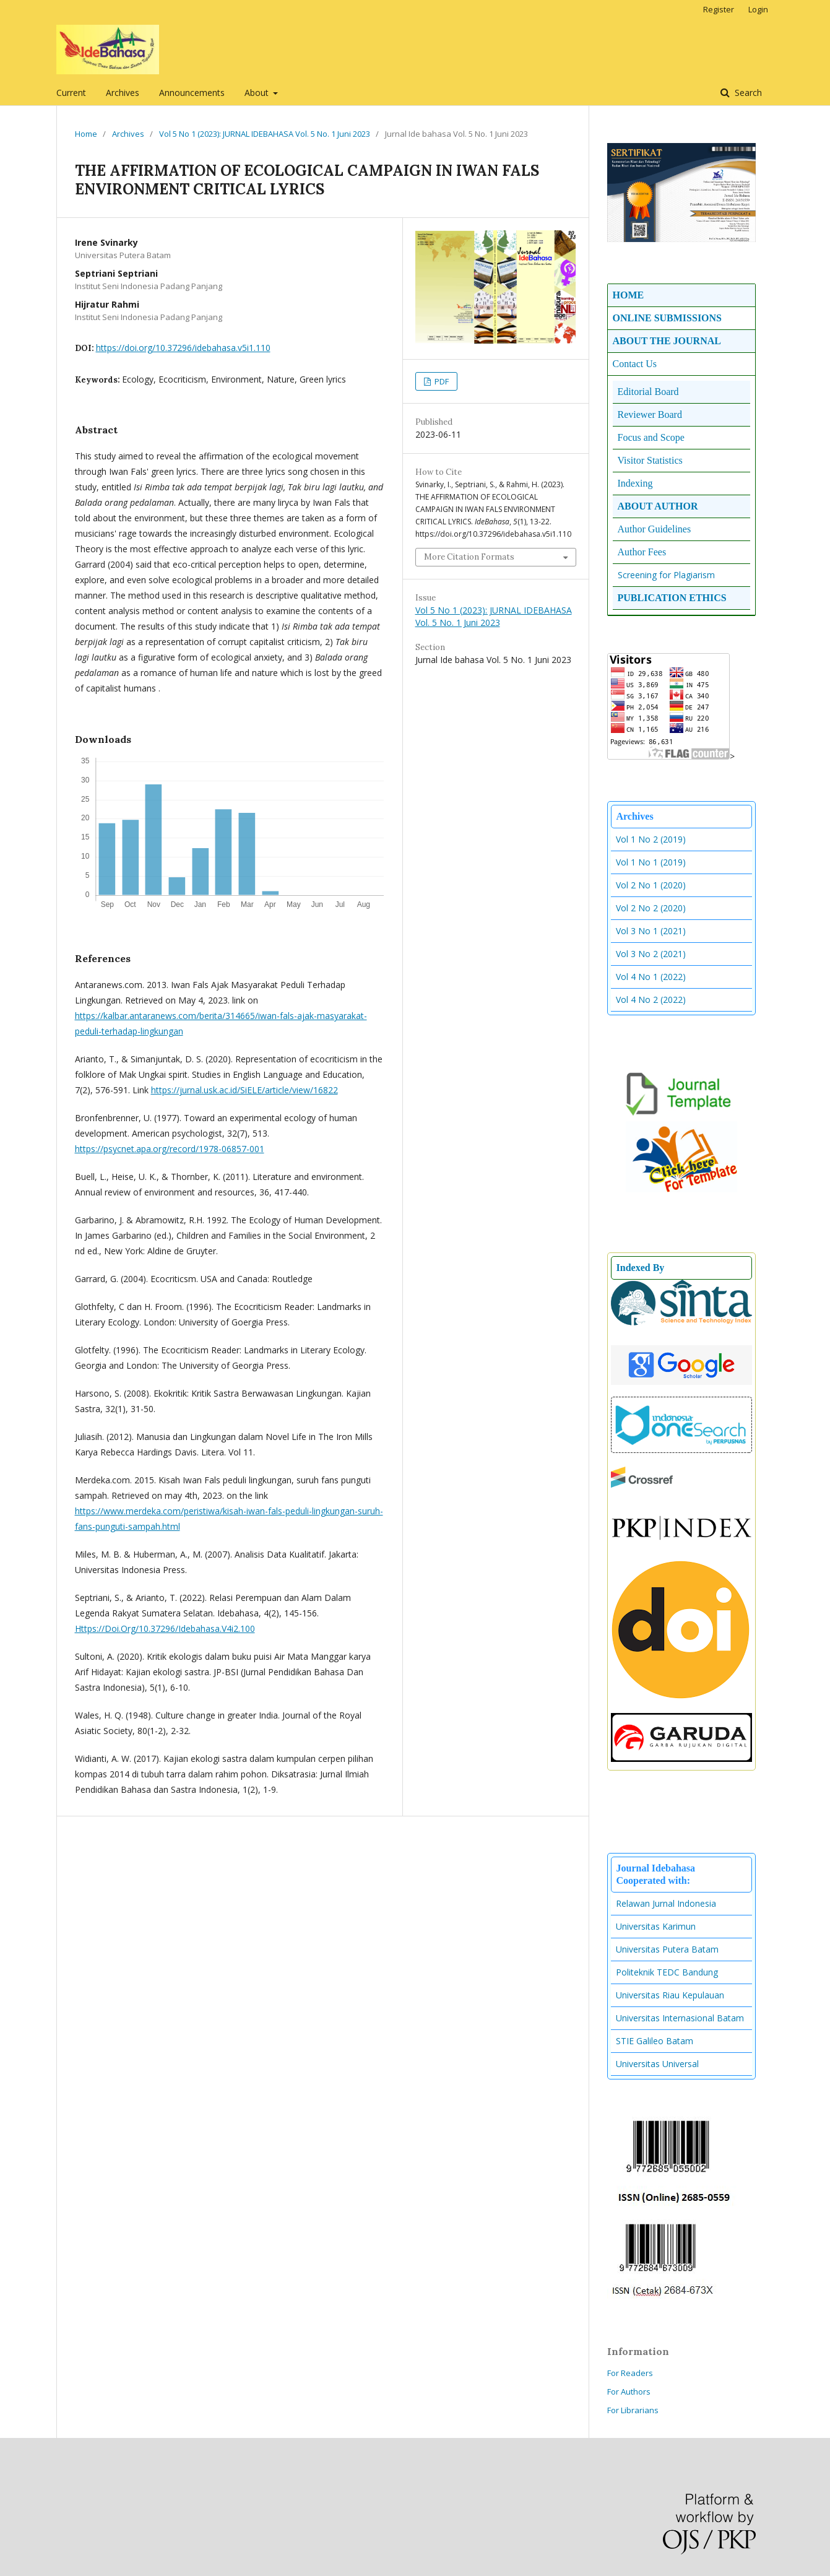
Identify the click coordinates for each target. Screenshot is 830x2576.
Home (86, 133)
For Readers (630, 2373)
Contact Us (635, 363)
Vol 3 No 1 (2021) (651, 931)
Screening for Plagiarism (666, 575)
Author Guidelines (654, 529)
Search (747, 92)
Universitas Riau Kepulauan (670, 1995)
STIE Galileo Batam (654, 2041)
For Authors (629, 2391)
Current (71, 92)
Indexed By (640, 1267)
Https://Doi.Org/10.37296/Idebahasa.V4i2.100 (165, 1628)
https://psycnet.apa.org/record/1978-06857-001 (169, 1149)
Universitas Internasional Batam (680, 2018)
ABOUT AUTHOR (658, 506)
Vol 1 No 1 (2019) (651, 862)
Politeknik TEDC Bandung (667, 1972)
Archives (122, 92)
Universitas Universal (657, 2064)
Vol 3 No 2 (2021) (651, 954)
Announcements (192, 92)
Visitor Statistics (650, 460)
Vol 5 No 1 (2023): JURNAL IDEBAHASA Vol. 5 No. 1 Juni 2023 (264, 133)
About (257, 92)
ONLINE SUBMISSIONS (667, 318)
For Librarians (633, 2410)
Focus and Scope (651, 437)
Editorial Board (648, 391)
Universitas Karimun (656, 1926)
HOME (628, 295)
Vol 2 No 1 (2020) (651, 885)
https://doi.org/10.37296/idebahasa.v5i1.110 (183, 347)
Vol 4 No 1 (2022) (651, 976)
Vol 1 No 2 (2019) (651, 839)
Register (718, 9)
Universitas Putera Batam (667, 1949)
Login (758, 9)
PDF (441, 381)
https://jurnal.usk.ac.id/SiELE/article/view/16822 (244, 1090)
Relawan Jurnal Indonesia (666, 1903)
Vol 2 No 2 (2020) (651, 908)
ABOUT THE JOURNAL (667, 341)
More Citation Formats (469, 557)
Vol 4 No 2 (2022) (651, 999)
